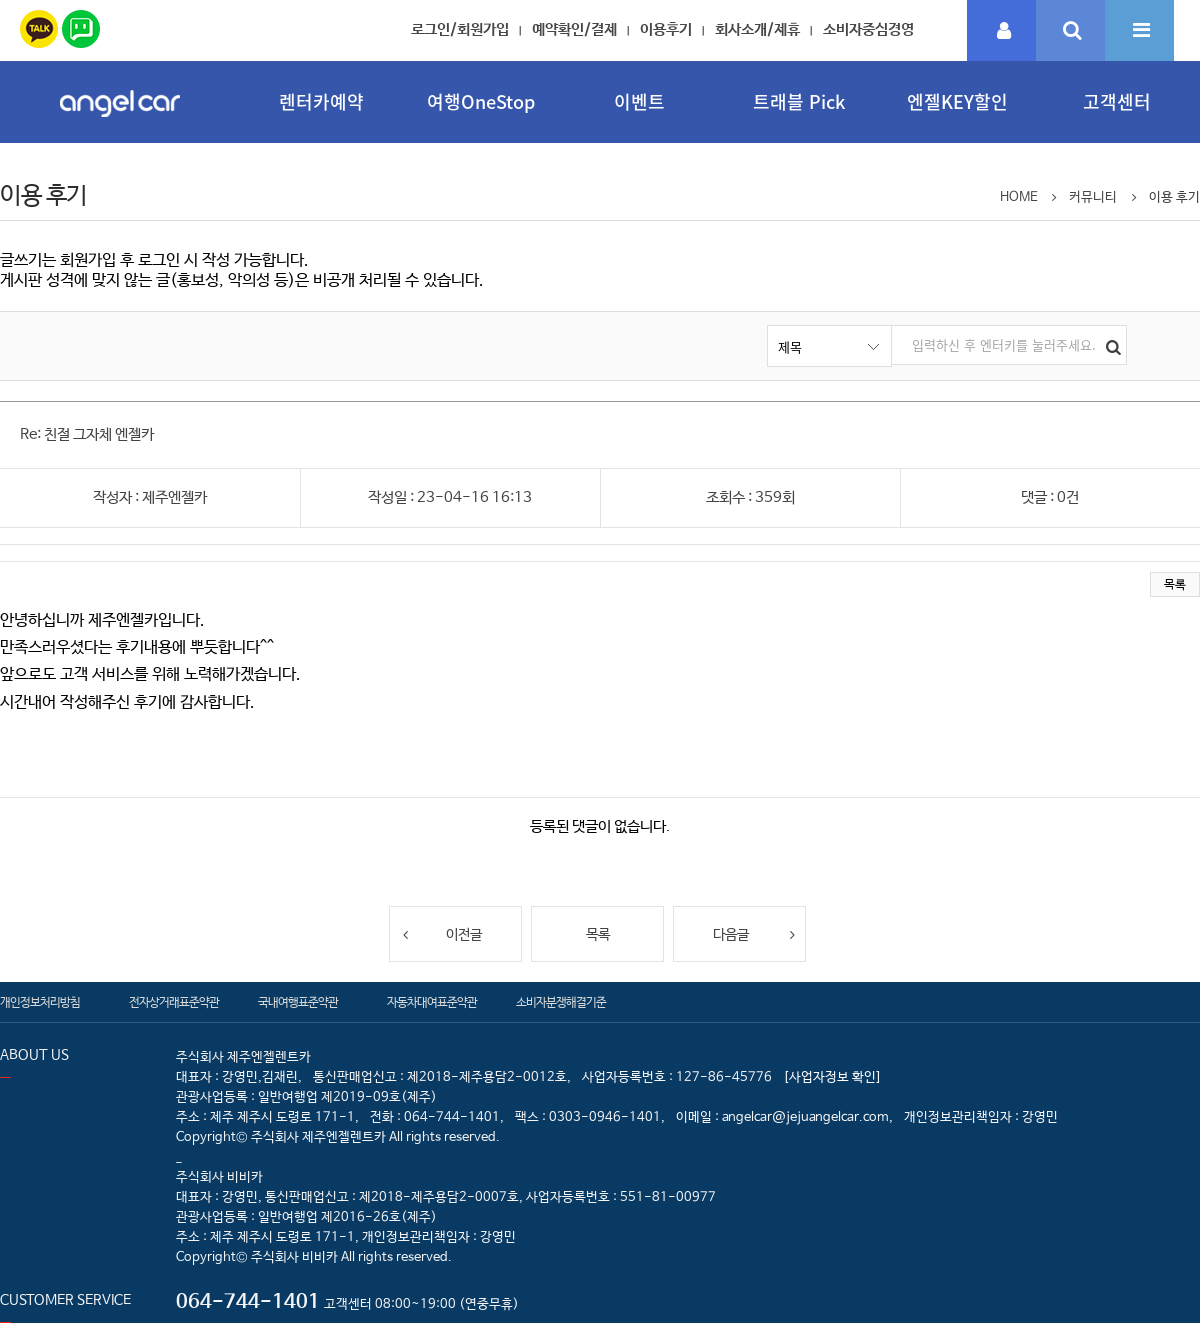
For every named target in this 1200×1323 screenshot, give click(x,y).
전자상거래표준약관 (174, 1003)
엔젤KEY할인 (957, 101)
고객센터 (1117, 101)
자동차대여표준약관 (432, 1003)
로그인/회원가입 (460, 29)
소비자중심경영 (868, 29)
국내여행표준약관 (298, 1003)
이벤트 (639, 101)
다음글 (754, 934)
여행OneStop (481, 101)
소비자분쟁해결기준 (561, 1003)
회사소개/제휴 (757, 29)
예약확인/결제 (574, 29)
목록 (1175, 585)
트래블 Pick (799, 101)
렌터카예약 (321, 101)
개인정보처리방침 (40, 1003)
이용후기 (666, 29)
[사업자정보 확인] (832, 1077)
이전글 (441, 934)
